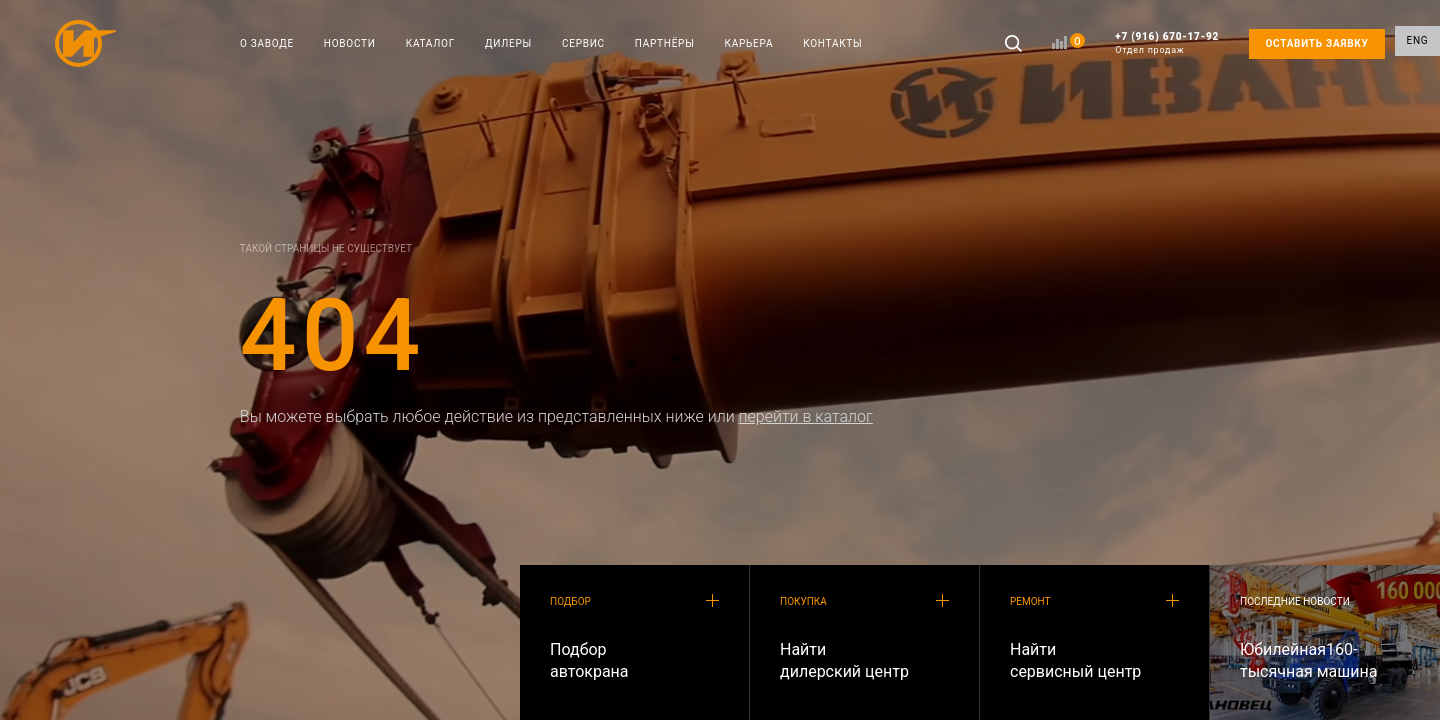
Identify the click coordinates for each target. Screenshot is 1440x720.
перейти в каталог (806, 416)
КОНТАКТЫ (832, 43)
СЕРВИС (583, 43)
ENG (1418, 43)
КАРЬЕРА (749, 43)
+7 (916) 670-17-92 (1167, 43)
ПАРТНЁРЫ (665, 43)
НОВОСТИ (350, 43)
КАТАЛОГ (430, 43)
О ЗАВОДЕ (267, 43)
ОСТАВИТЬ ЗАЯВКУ (1316, 43)
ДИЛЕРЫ (508, 43)
